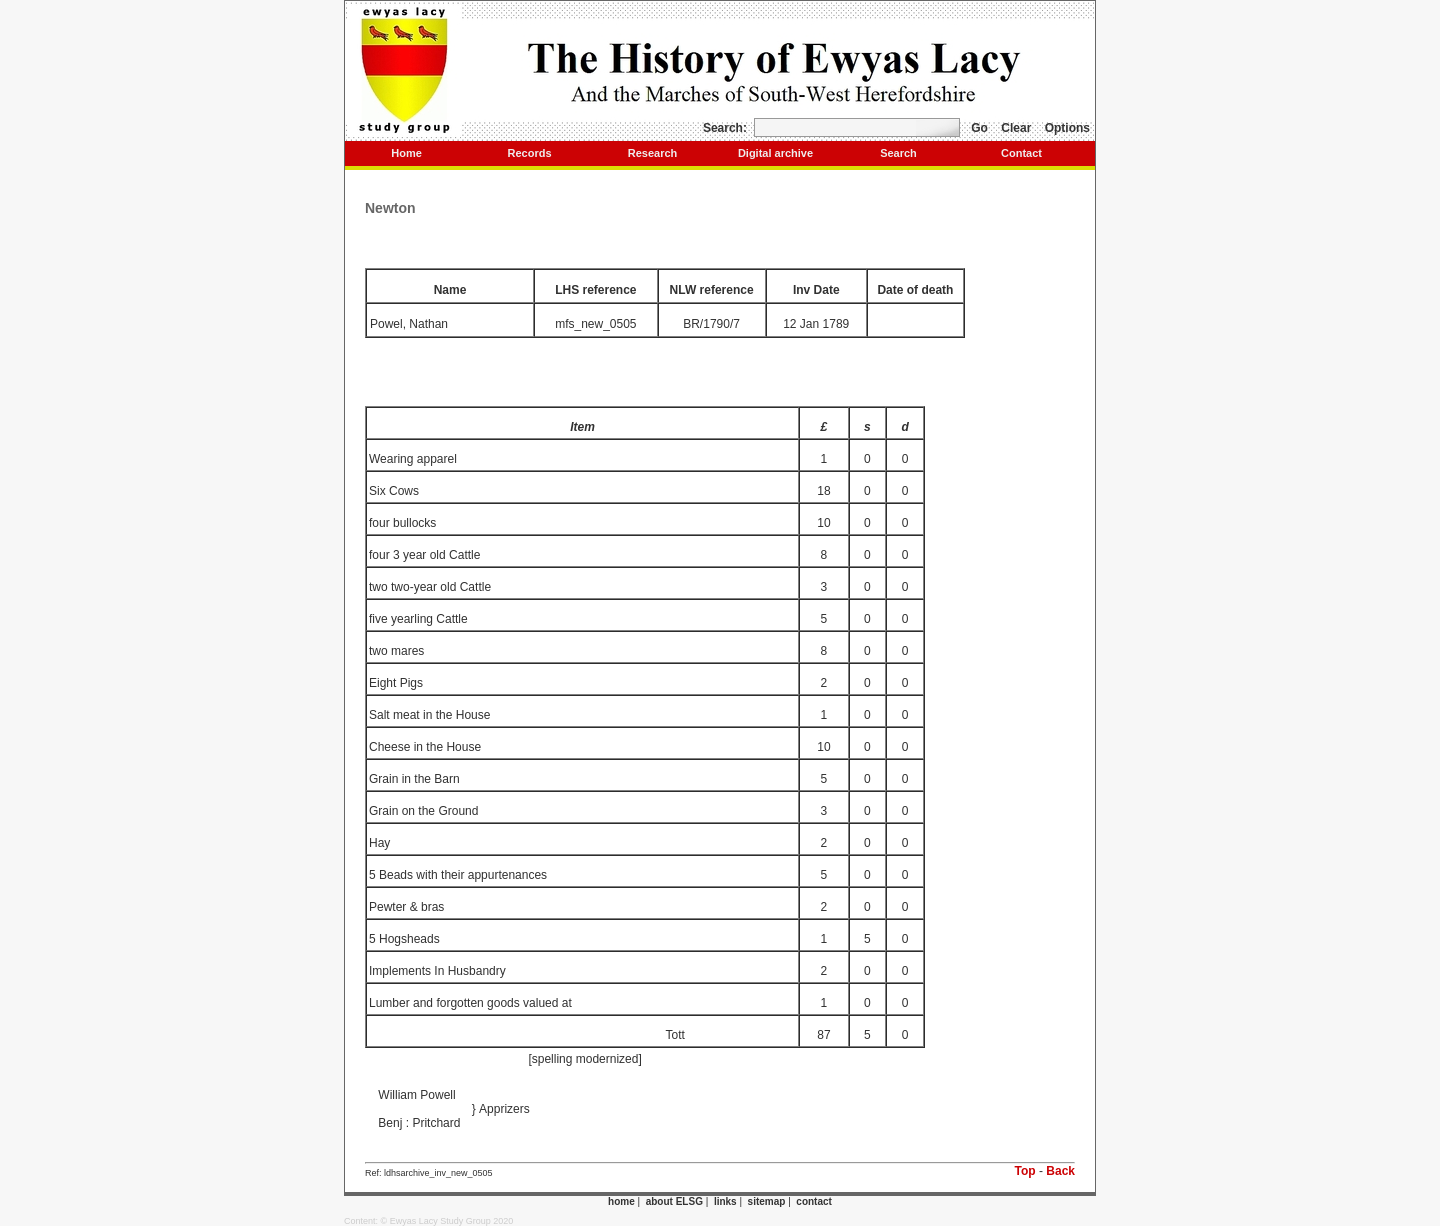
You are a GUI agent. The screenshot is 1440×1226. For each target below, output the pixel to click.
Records (529, 153)
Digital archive (775, 153)
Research (653, 153)
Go (979, 128)
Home (406, 153)
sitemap (767, 1201)
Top (1025, 1171)
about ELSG (674, 1201)
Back (1060, 1171)
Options (1067, 128)
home (621, 1201)
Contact (1021, 153)
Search (898, 153)
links (725, 1201)
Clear (1016, 128)
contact (814, 1201)
